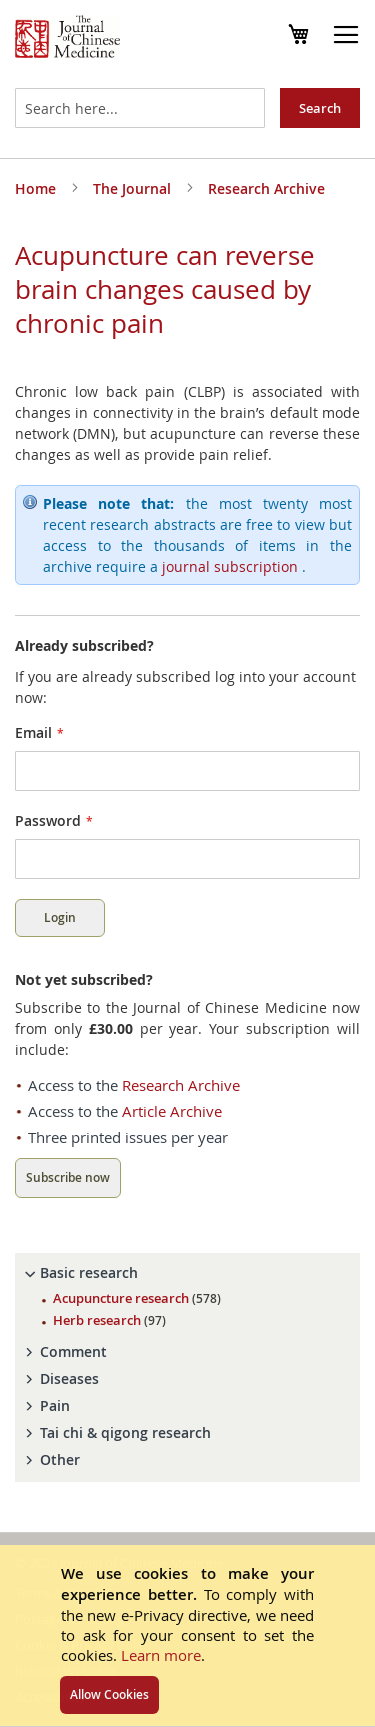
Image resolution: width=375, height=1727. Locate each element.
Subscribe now (68, 1177)
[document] (187, 1635)
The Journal (134, 188)
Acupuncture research (137, 1298)
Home (37, 188)
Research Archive (266, 188)
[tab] (187, 1273)
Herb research (109, 1320)
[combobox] (140, 108)
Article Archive (172, 1111)
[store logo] (67, 39)
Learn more (161, 1655)
